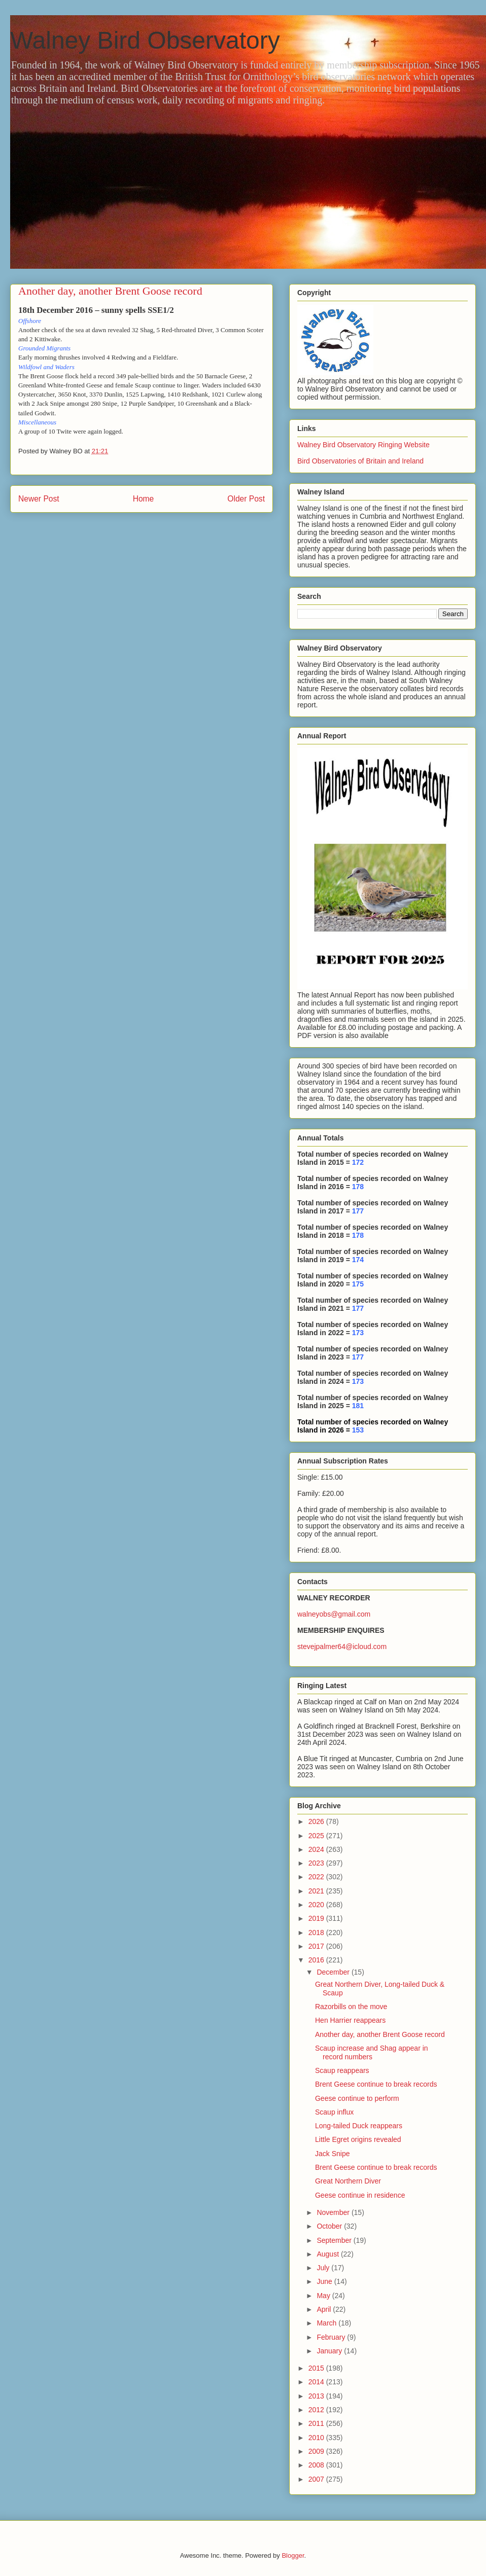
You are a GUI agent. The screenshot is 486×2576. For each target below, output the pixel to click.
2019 (317, 1918)
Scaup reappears (342, 2070)
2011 (317, 2423)
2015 (317, 2368)
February (332, 2337)
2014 (317, 2382)
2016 (317, 1960)
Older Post (246, 498)
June (325, 2281)
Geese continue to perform (357, 2098)
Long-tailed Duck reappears (358, 2126)
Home (143, 498)
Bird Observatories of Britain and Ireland (360, 461)
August (328, 2254)
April (325, 2309)
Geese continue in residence (360, 2195)
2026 (317, 1821)
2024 (317, 1849)
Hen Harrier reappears (350, 2020)
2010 (317, 2438)
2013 (317, 2396)
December (334, 1972)
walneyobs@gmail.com (333, 1614)
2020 (317, 1905)
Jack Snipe (332, 2154)
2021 (317, 1891)
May (324, 2296)
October (330, 2226)
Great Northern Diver (348, 2181)
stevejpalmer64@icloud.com (342, 1646)
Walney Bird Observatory (145, 40)
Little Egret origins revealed (358, 2139)
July (324, 2268)
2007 (317, 2479)
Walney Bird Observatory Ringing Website (363, 445)
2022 (317, 1877)
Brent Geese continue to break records (376, 2084)
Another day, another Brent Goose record (380, 2034)
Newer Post (38, 498)
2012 (317, 2410)
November (334, 2212)
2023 (317, 1863)
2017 (317, 1946)
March (327, 2323)
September (335, 2240)
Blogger (293, 2555)
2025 (317, 1836)
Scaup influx (334, 2112)
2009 (317, 2451)
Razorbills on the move (351, 2006)
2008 (317, 2465)
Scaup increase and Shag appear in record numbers (371, 2052)
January (330, 2351)
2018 (317, 1932)
